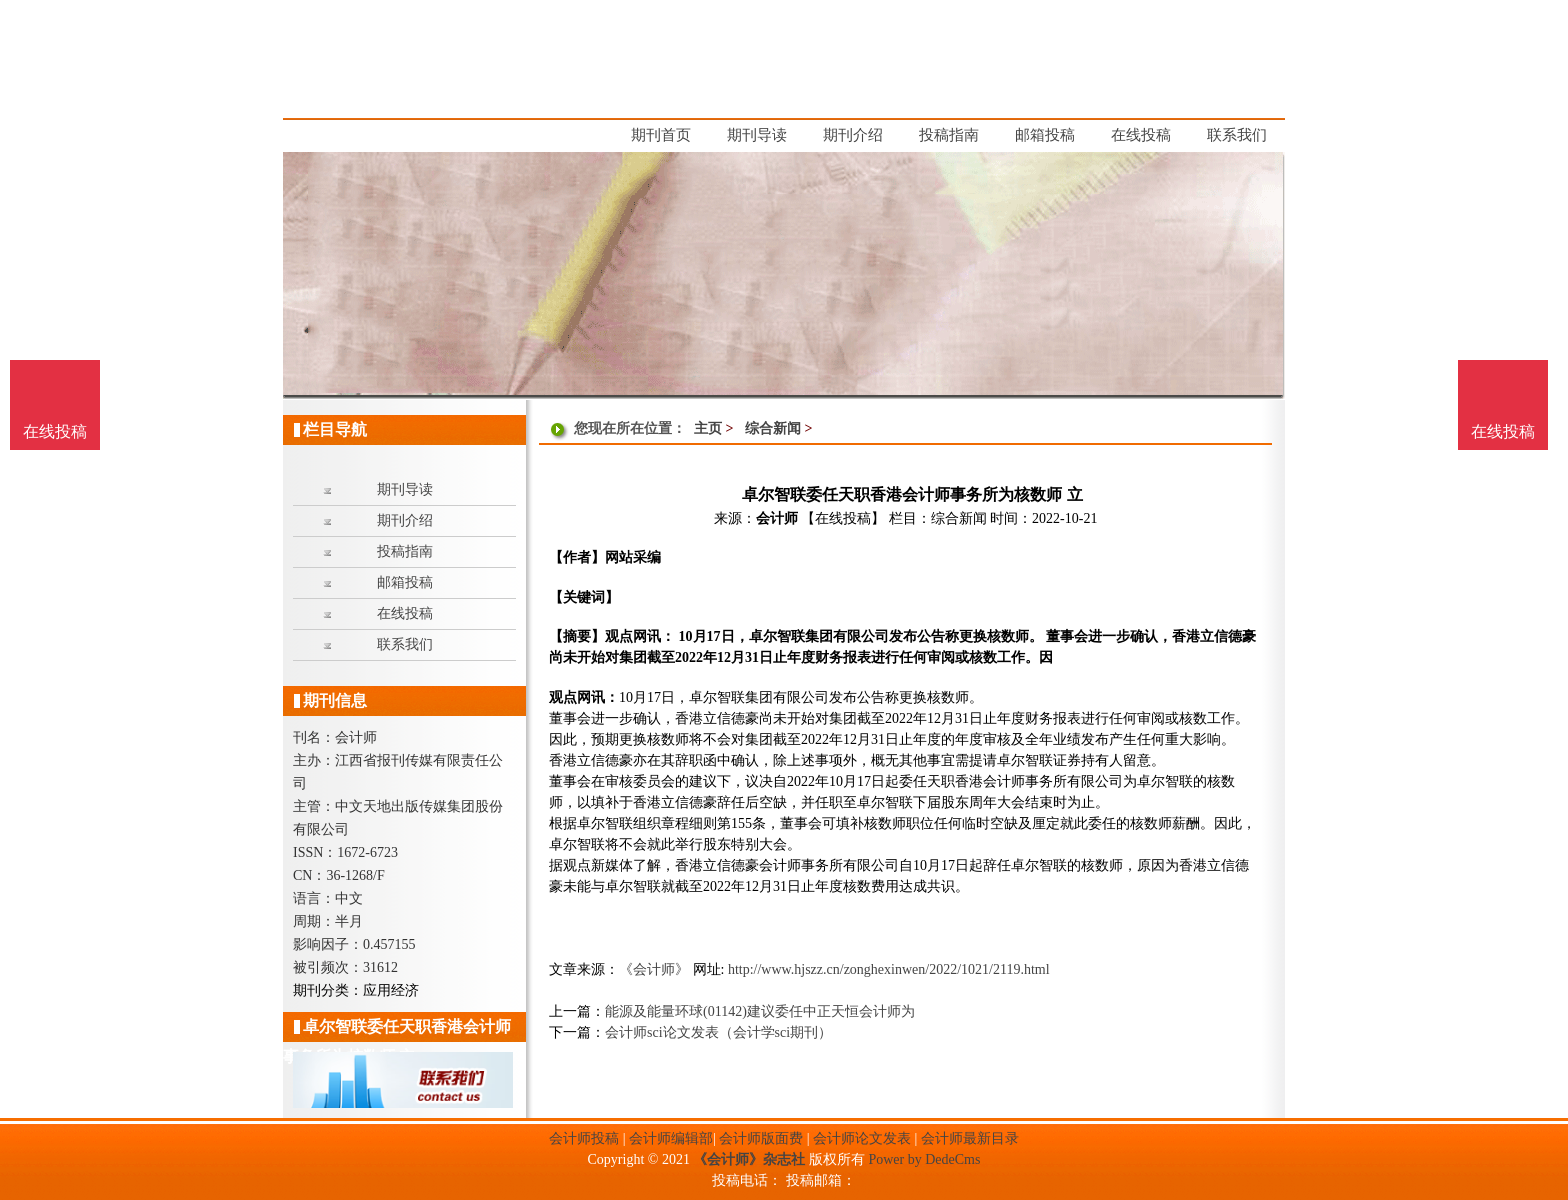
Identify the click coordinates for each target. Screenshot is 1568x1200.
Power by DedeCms (924, 1159)
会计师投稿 (584, 1138)
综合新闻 (773, 428)
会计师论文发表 (862, 1138)
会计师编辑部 (671, 1138)
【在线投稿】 (843, 518)
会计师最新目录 (970, 1138)
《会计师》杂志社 (749, 1159)
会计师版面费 (761, 1138)
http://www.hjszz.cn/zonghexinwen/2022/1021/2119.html (889, 969)
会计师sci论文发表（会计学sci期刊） (718, 1032)
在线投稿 (1503, 431)
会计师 (777, 518)
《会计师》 (654, 969)
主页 (708, 428)
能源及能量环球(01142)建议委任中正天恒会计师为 (760, 1011)
